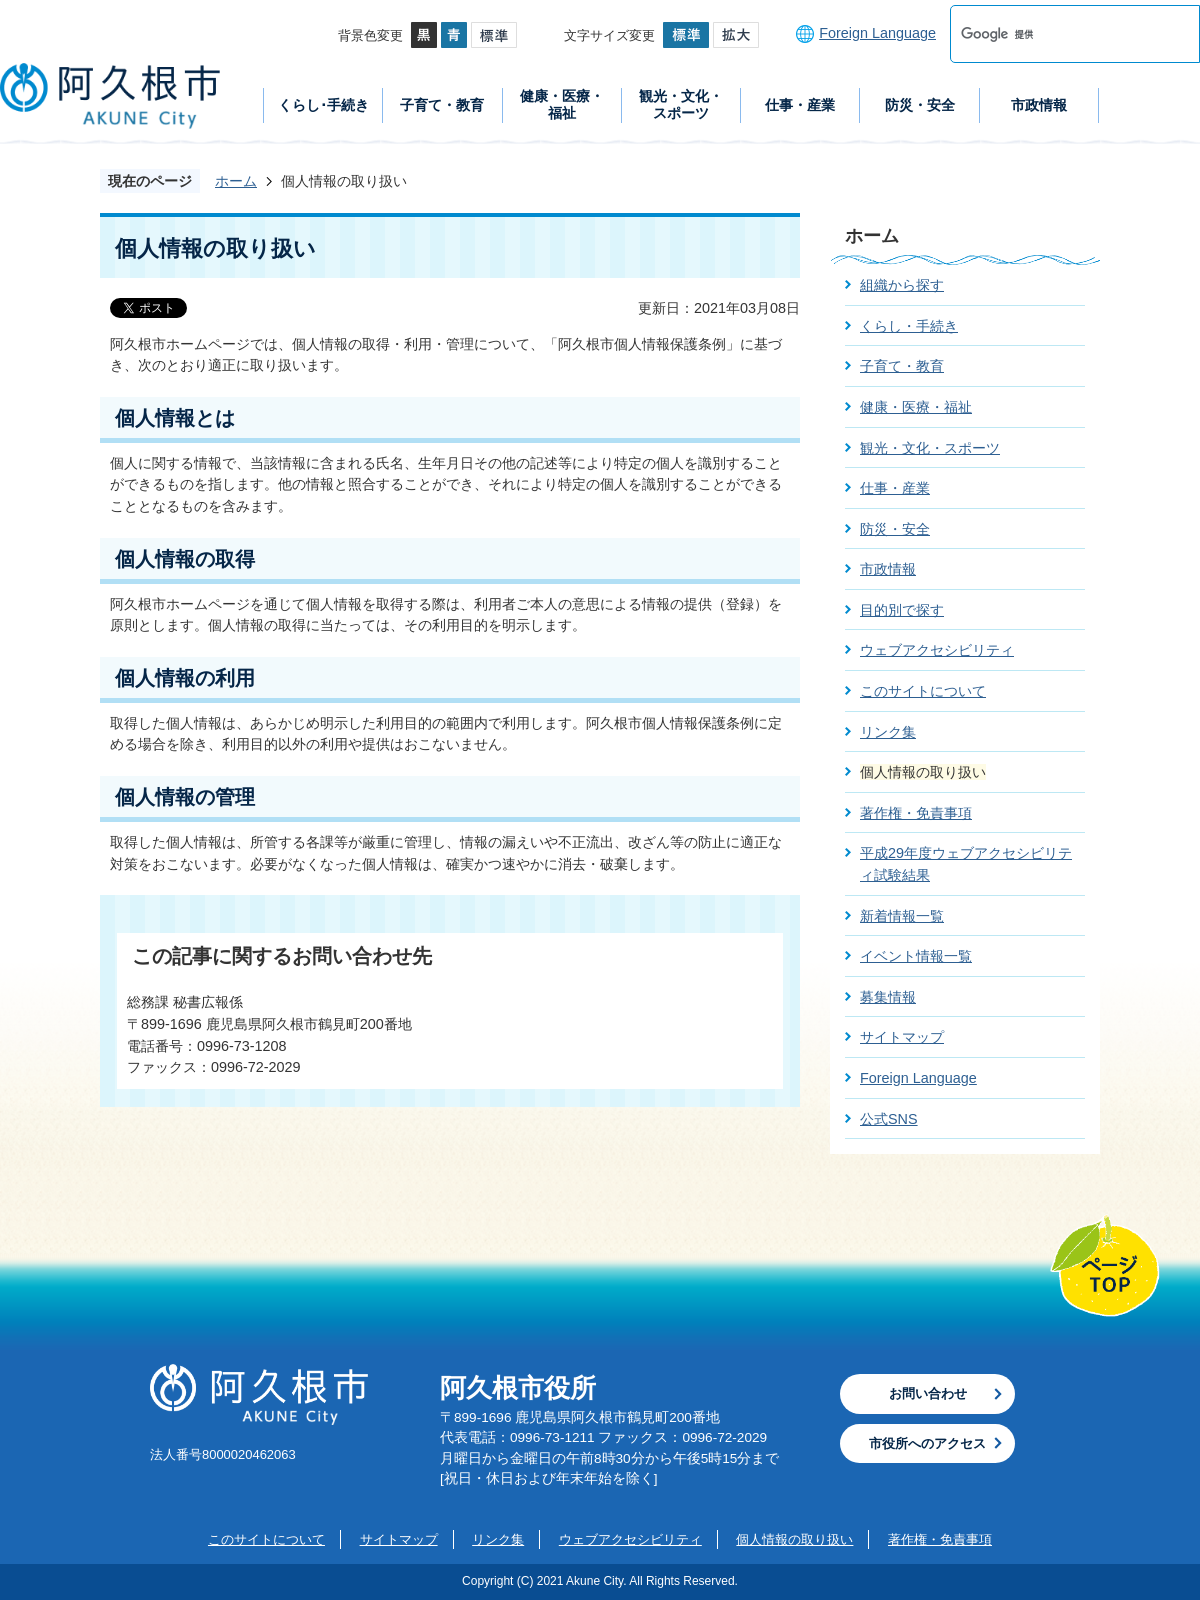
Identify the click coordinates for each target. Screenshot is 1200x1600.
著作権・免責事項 (916, 813)
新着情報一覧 (902, 916)
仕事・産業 (800, 105)
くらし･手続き (323, 105)
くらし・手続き (909, 326)
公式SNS (889, 1119)
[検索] (1054, 34)
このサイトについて (923, 691)
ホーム (236, 181)
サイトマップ (902, 1037)
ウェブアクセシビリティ (937, 650)
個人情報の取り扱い (794, 1539)
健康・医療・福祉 (562, 104)
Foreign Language (877, 33)
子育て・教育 (442, 105)
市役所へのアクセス (927, 1443)
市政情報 (1039, 105)
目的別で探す (902, 610)
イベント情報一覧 (916, 956)
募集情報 (888, 997)
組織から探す (902, 285)
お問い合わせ (928, 1393)
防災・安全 (920, 105)
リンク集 (888, 732)
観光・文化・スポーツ (681, 104)
